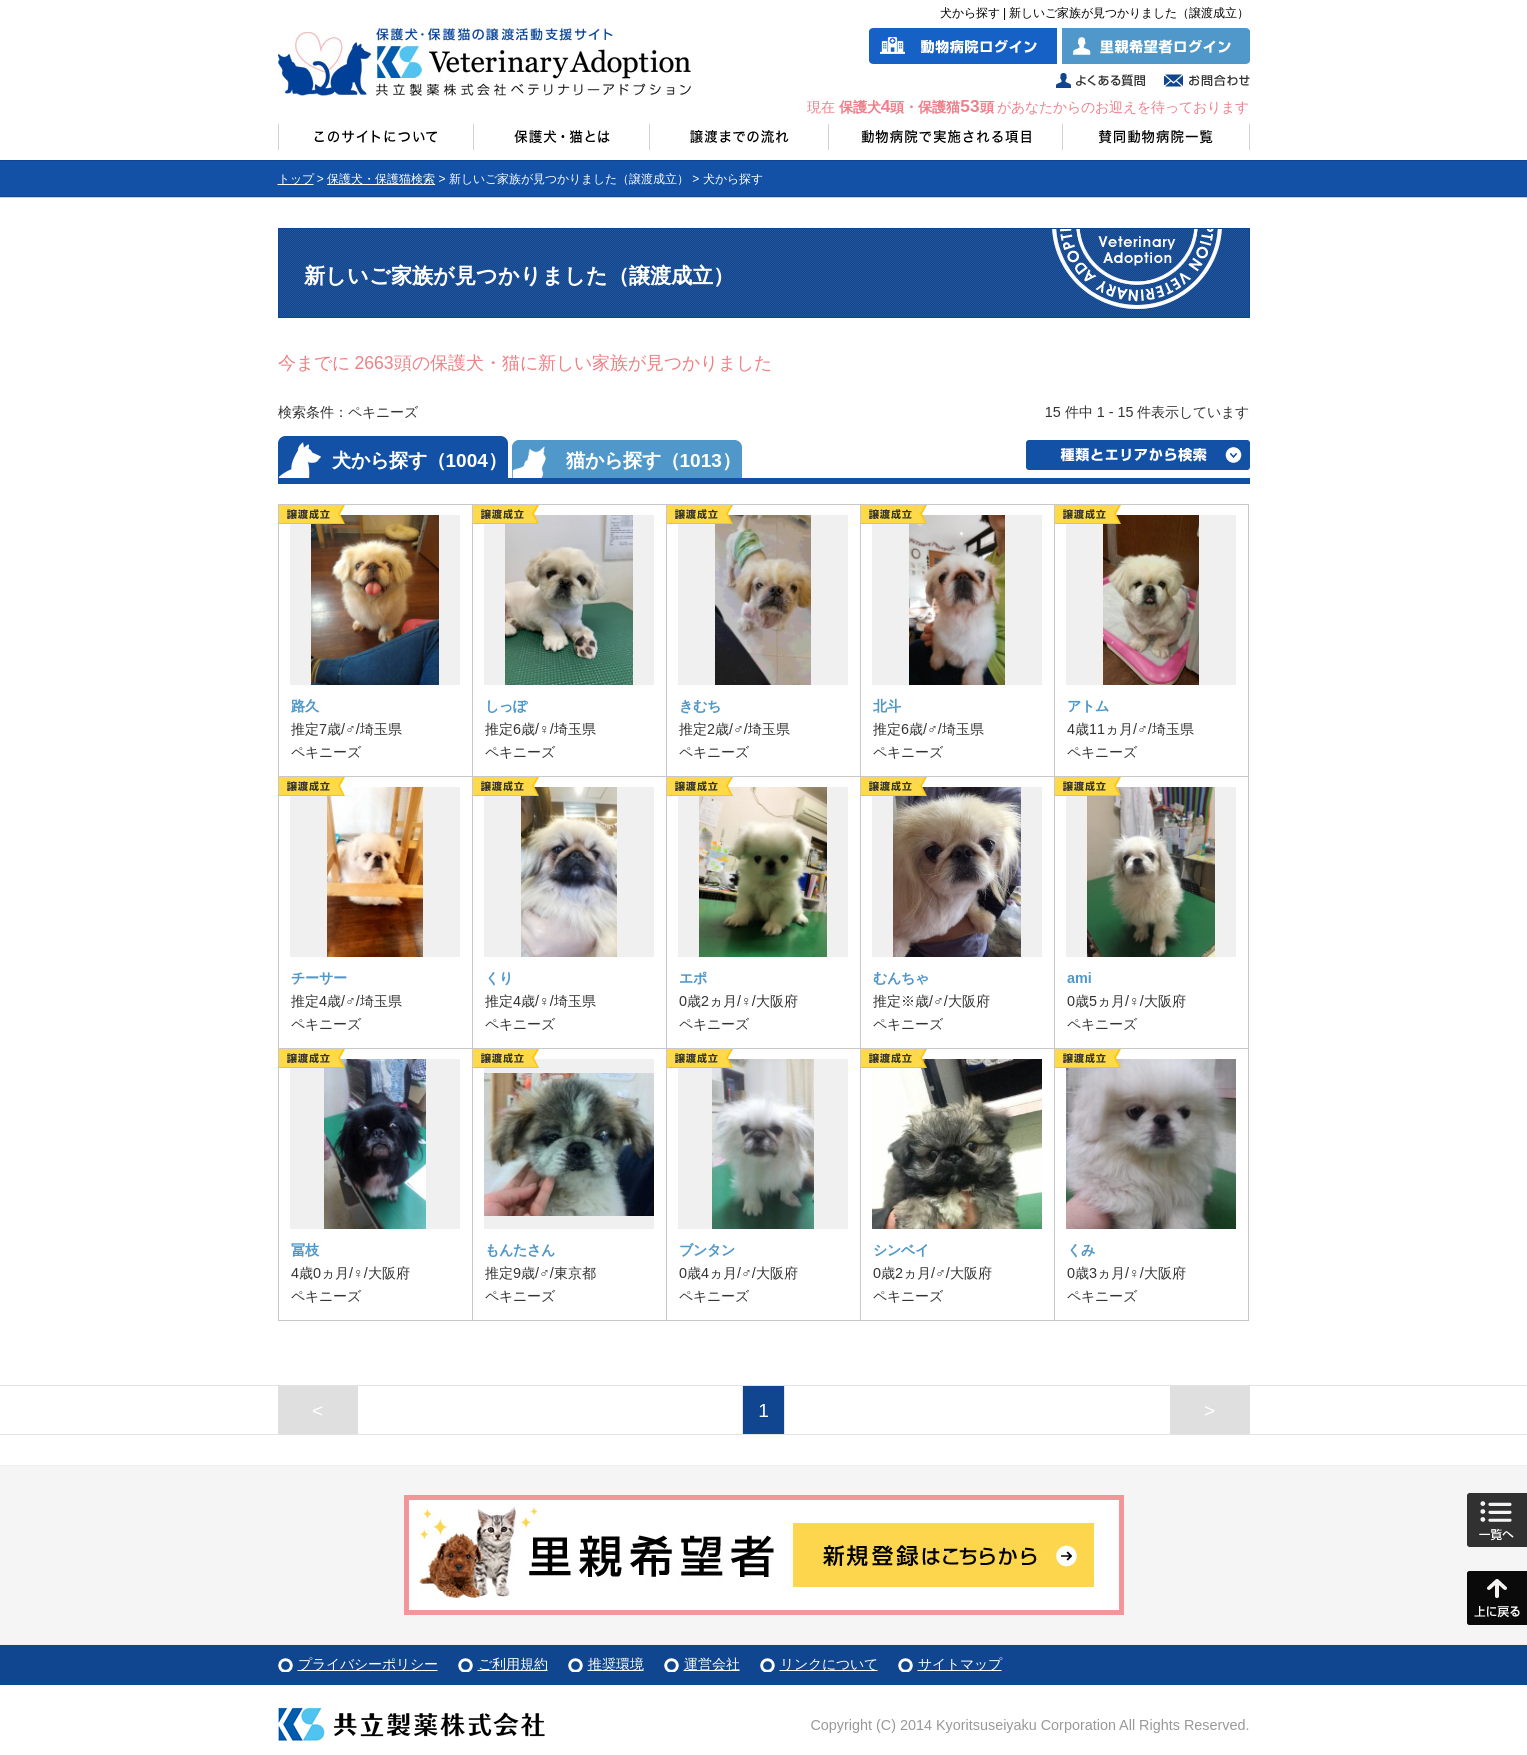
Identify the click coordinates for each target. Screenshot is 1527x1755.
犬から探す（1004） (419, 460)
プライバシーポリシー (368, 1664)
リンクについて (829, 1664)
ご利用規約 (513, 1664)
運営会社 (712, 1664)
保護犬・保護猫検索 (381, 179)
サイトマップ (960, 1664)
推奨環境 (616, 1664)
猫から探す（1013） (653, 460)
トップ (296, 179)
